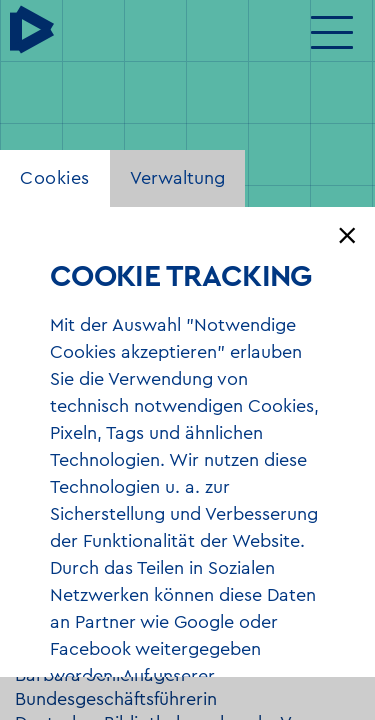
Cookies (55, 178)
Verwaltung (177, 178)
